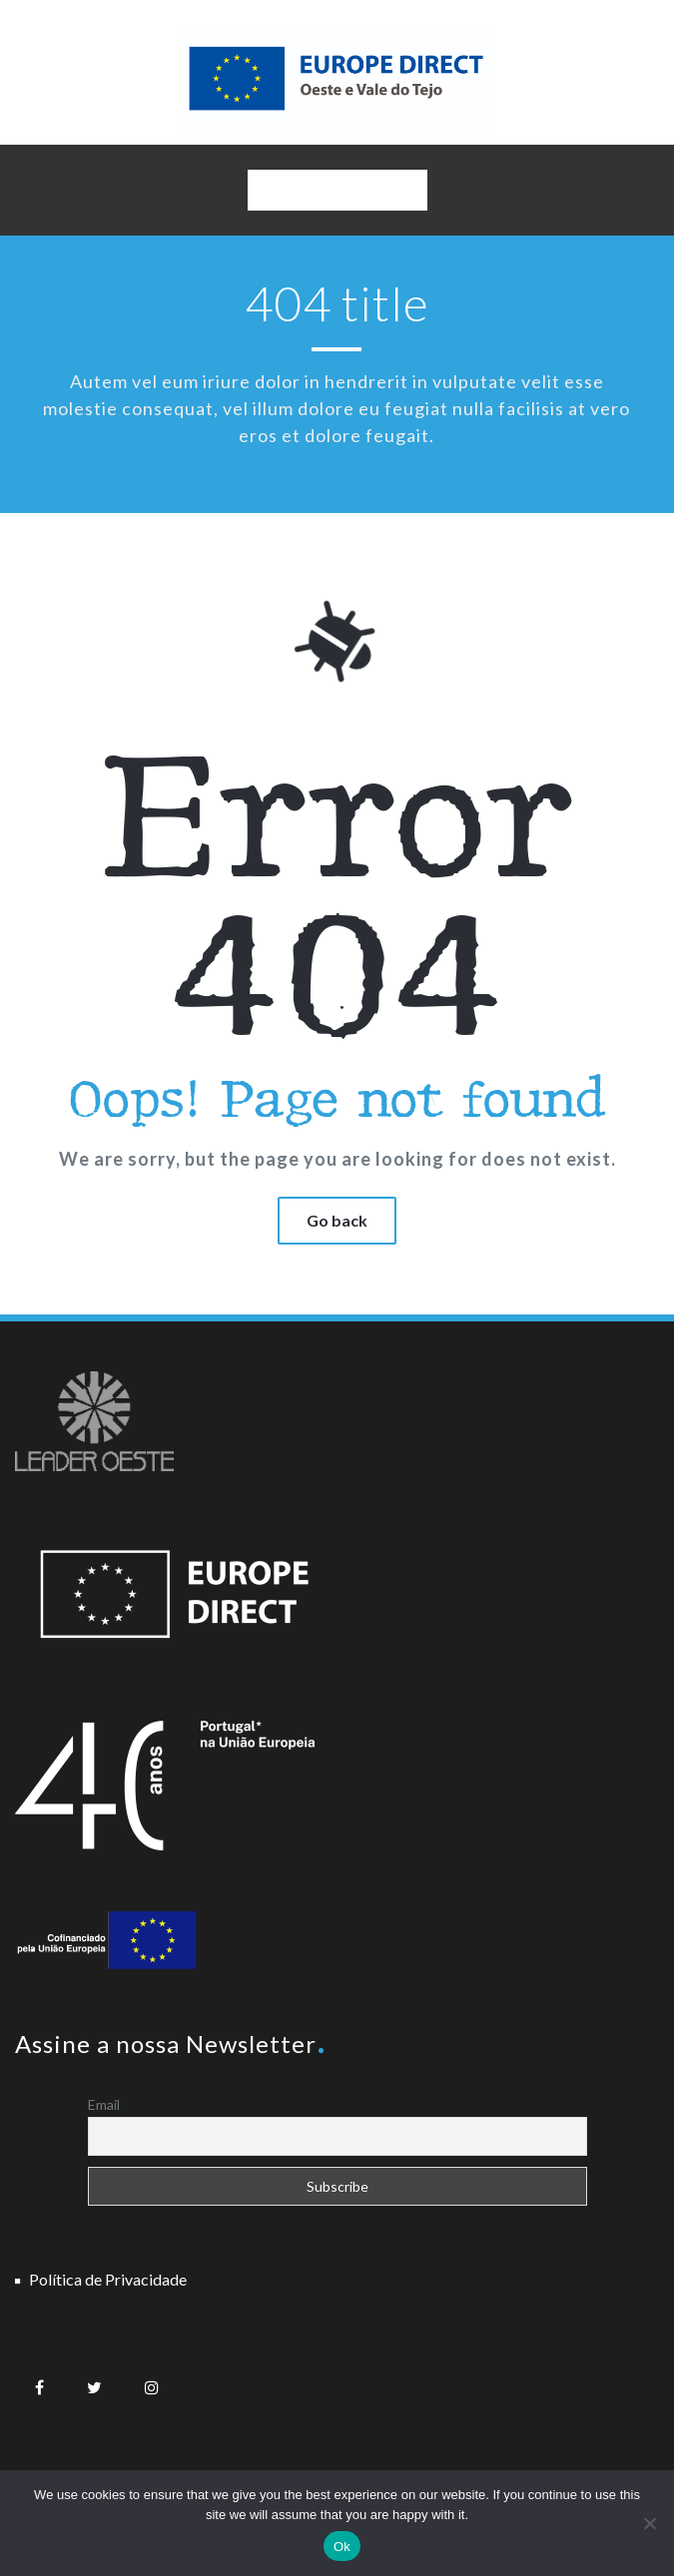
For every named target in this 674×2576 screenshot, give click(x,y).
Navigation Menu (337, 195)
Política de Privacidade (108, 2279)
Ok (342, 2546)
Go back (337, 1220)
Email (104, 2104)
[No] (649, 2523)
